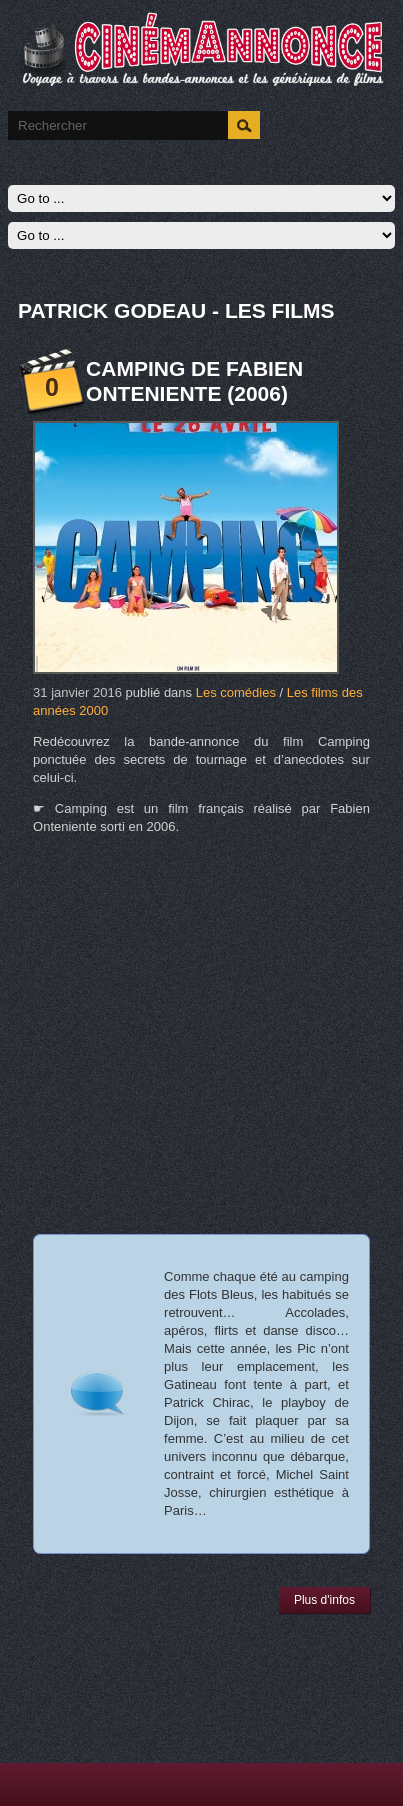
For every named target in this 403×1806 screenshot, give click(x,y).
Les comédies (236, 692)
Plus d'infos (324, 1600)
